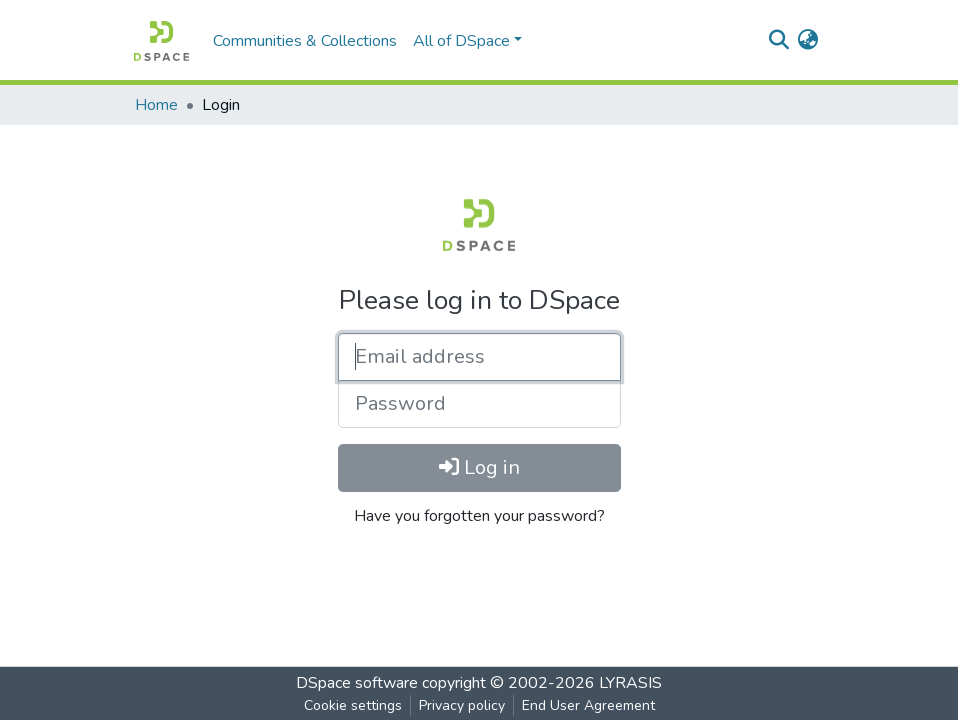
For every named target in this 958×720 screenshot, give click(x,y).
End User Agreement (588, 705)
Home (156, 105)
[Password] (479, 404)
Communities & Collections (305, 41)
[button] (807, 41)
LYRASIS (630, 683)
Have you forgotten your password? (479, 516)
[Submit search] (778, 41)
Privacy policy (462, 705)
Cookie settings (353, 705)
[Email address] (479, 357)
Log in (479, 467)
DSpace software (357, 683)
